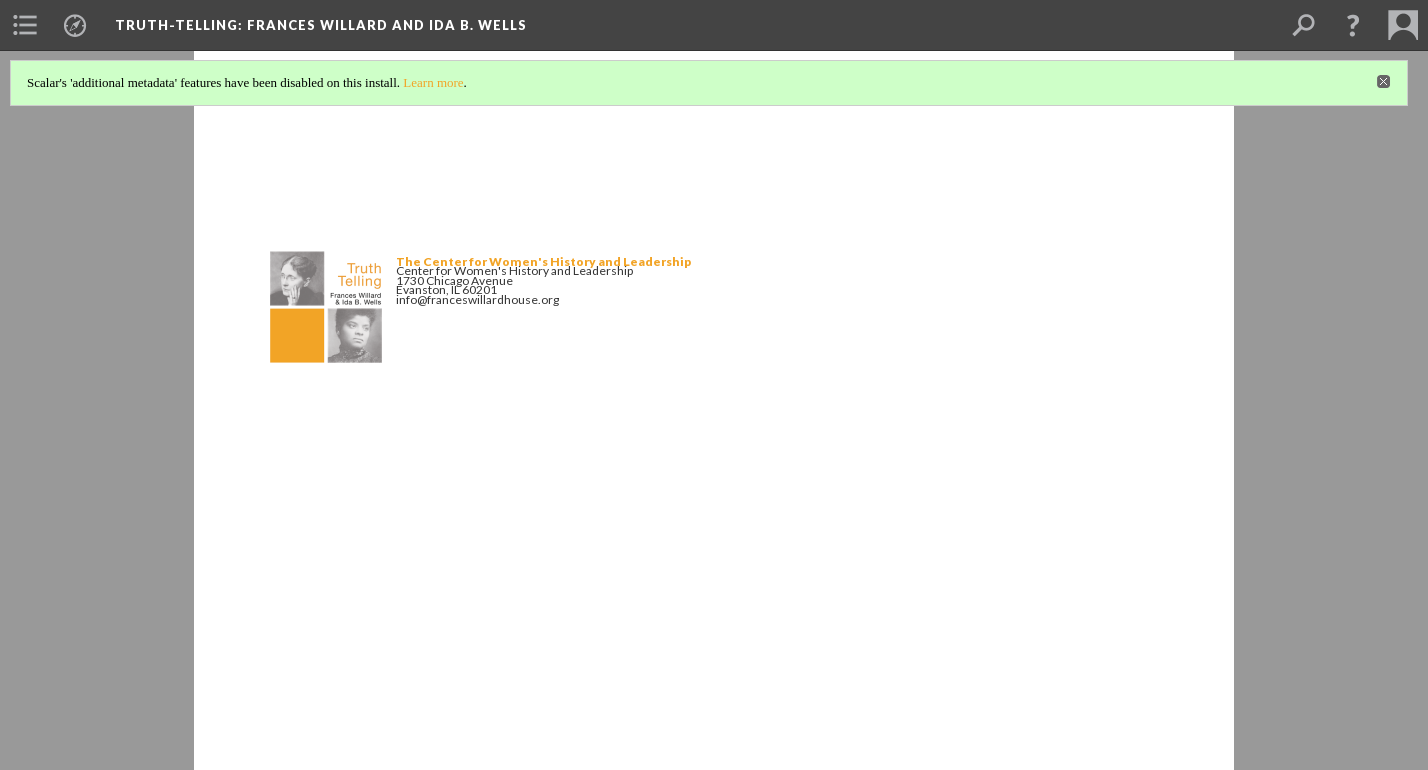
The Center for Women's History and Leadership (543, 261)
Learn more (433, 82)
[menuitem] (25, 25)
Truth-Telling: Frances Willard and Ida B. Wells (321, 25)
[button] (1353, 25)
